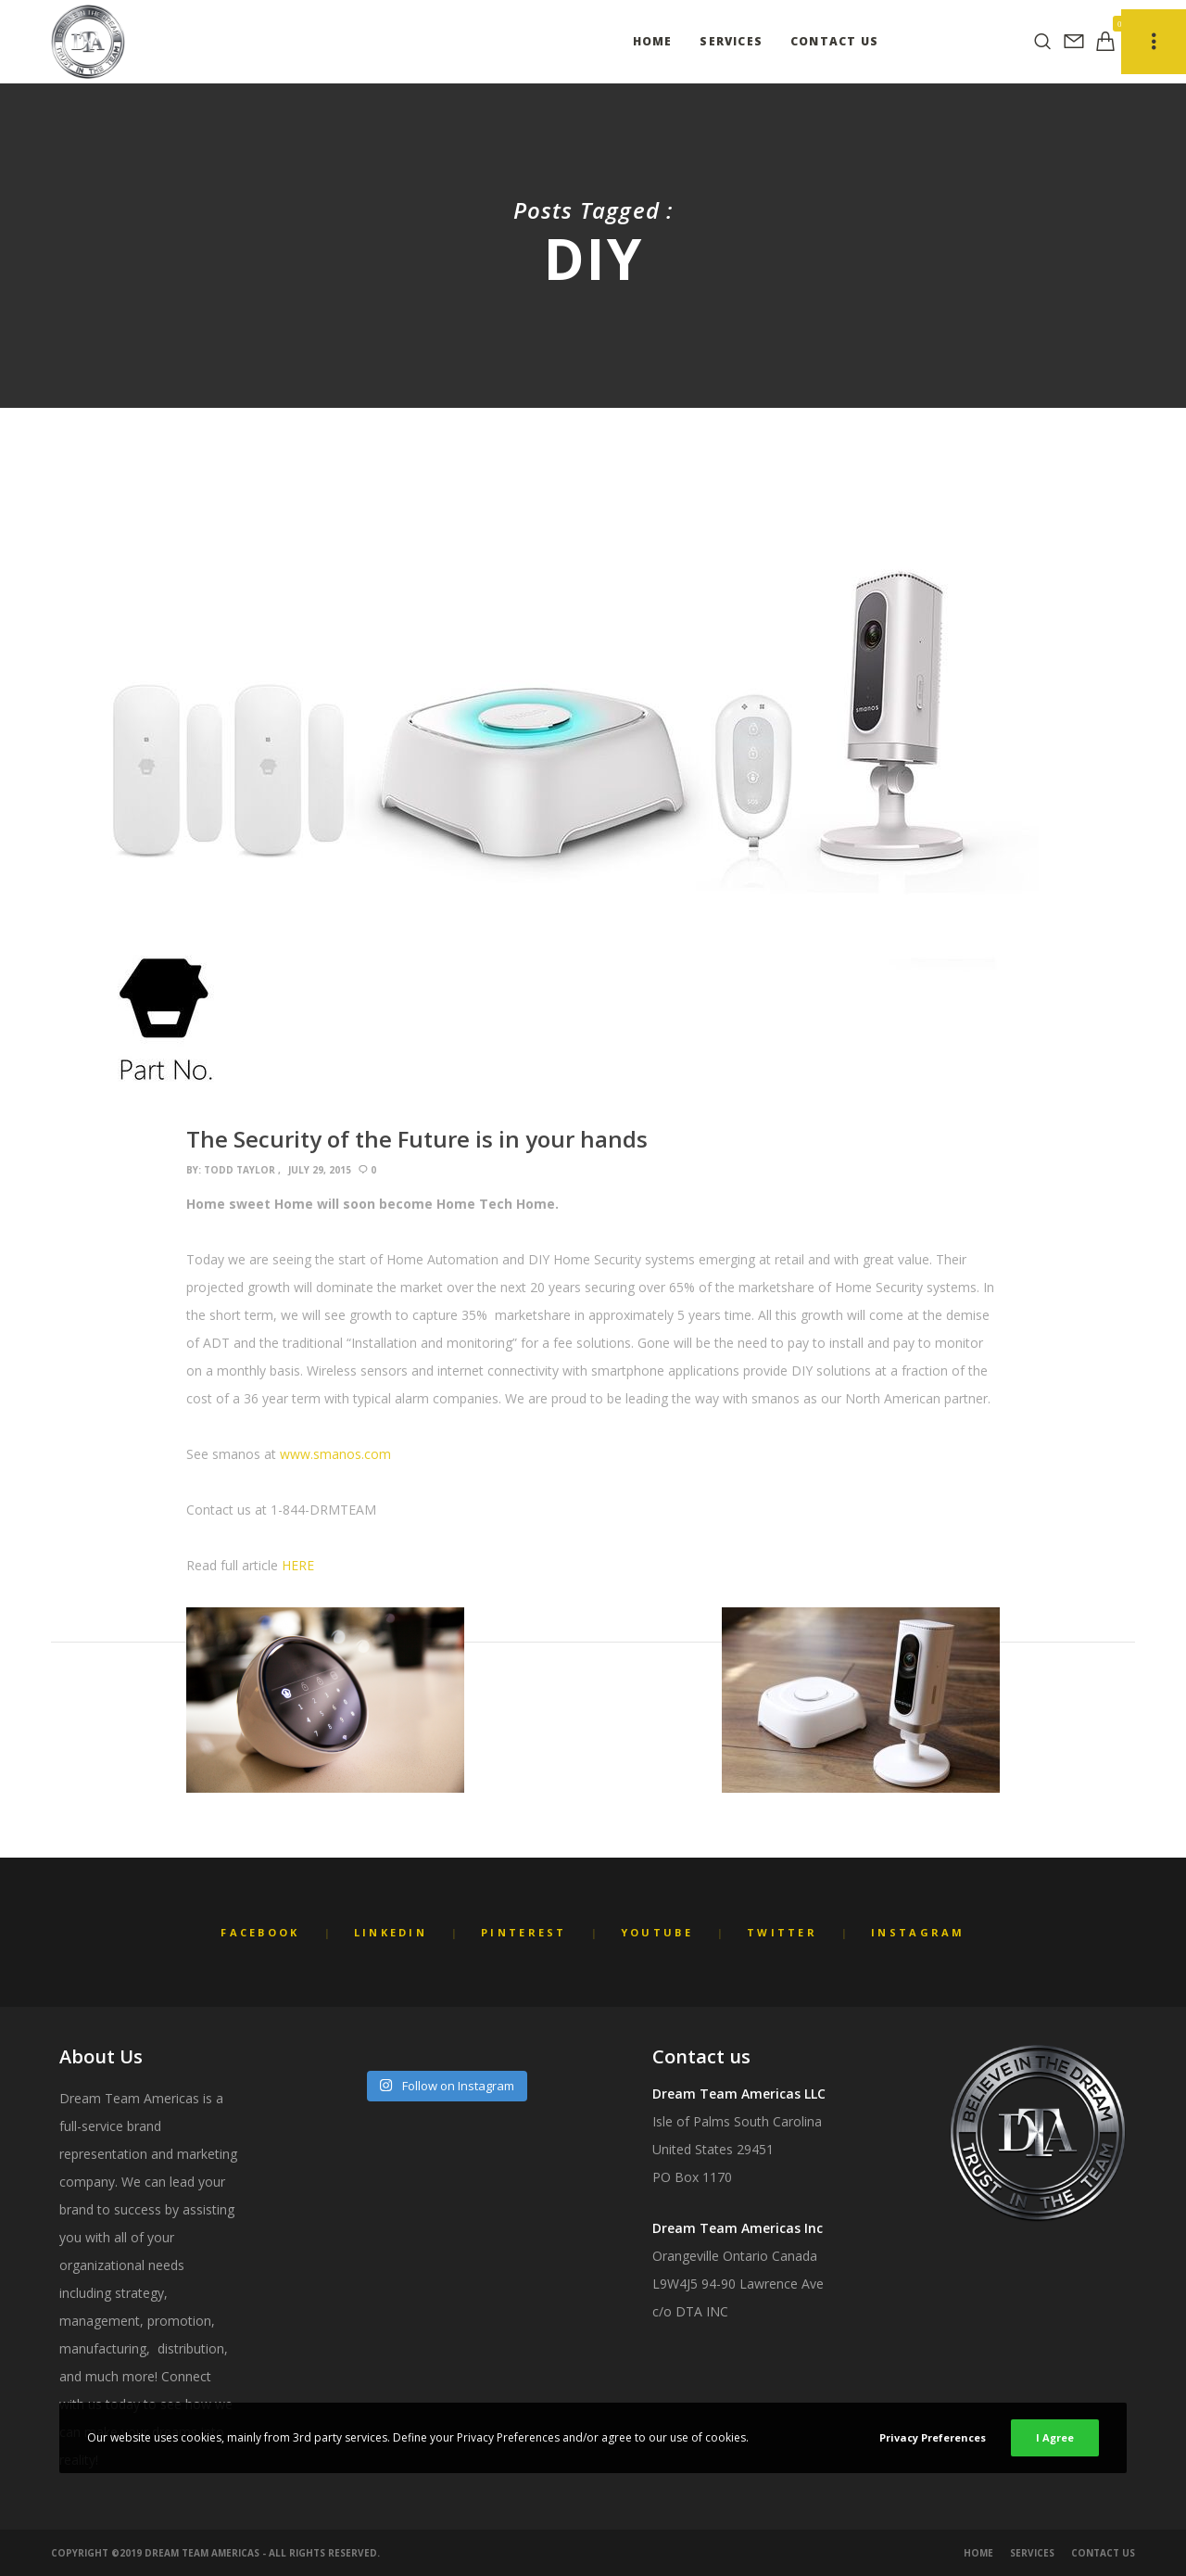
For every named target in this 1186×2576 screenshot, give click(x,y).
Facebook (260, 1932)
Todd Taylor (239, 1169)
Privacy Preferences (932, 2437)
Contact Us (1103, 2552)
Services (1032, 2552)
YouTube (657, 1932)
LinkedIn (390, 1932)
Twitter (782, 1932)
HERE (298, 1565)
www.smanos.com (335, 1454)
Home (978, 2552)
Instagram (918, 1932)
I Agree (1055, 2437)
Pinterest (524, 1932)
